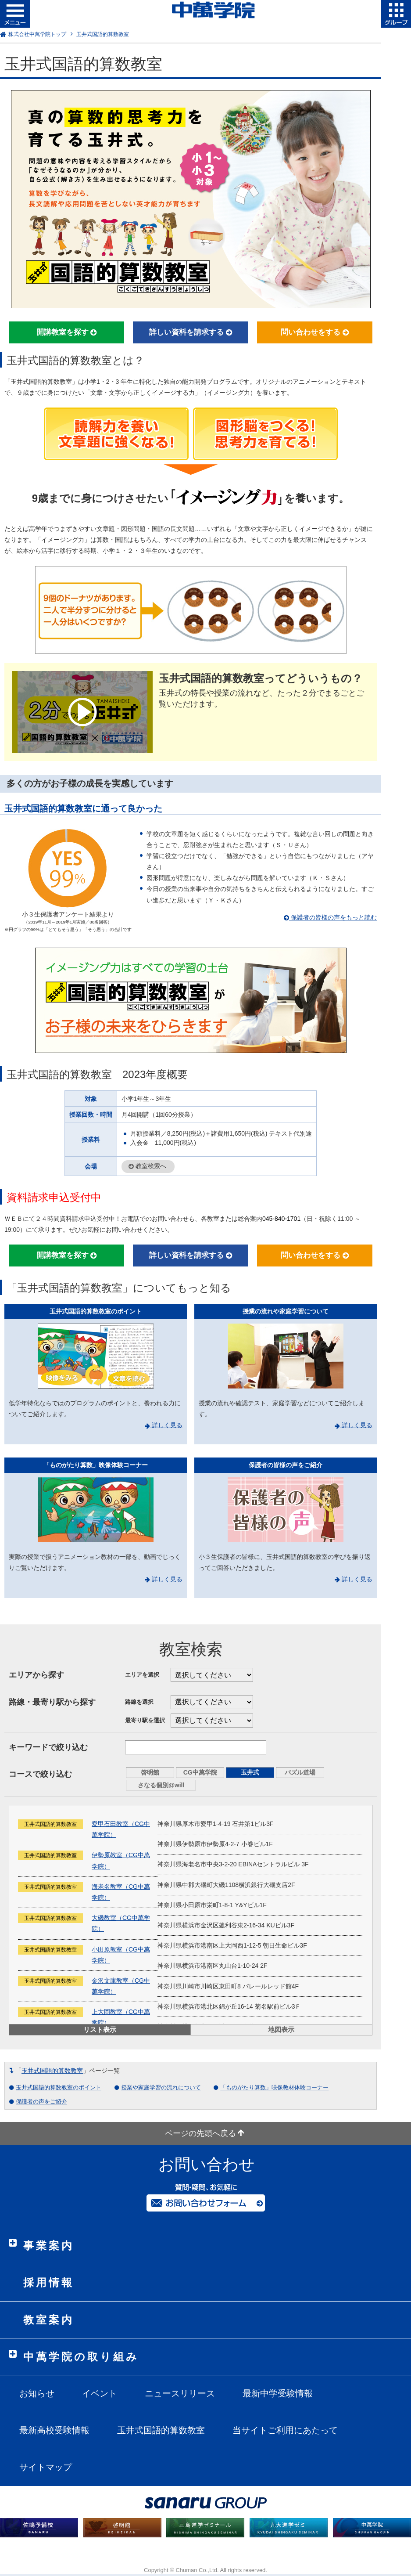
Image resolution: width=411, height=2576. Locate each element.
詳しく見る (163, 1425)
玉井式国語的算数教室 (52, 2070)
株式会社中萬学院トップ (37, 34)
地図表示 (281, 2029)
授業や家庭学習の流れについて (161, 2087)
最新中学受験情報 (278, 2393)
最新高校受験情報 (54, 2430)
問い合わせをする (315, 332)
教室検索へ (147, 1166)
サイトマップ (45, 2467)
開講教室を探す (66, 332)
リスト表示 (99, 2029)
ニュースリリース (180, 2393)
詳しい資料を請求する (190, 332)
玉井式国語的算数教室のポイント (58, 2087)
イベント (99, 2393)
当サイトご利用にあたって (285, 2430)
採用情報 (48, 2282)
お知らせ (36, 2393)
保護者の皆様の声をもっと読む (330, 917)
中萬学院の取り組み (81, 2357)
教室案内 (48, 2320)
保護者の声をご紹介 (41, 2101)
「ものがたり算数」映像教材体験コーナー (274, 2087)
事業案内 (48, 2245)
